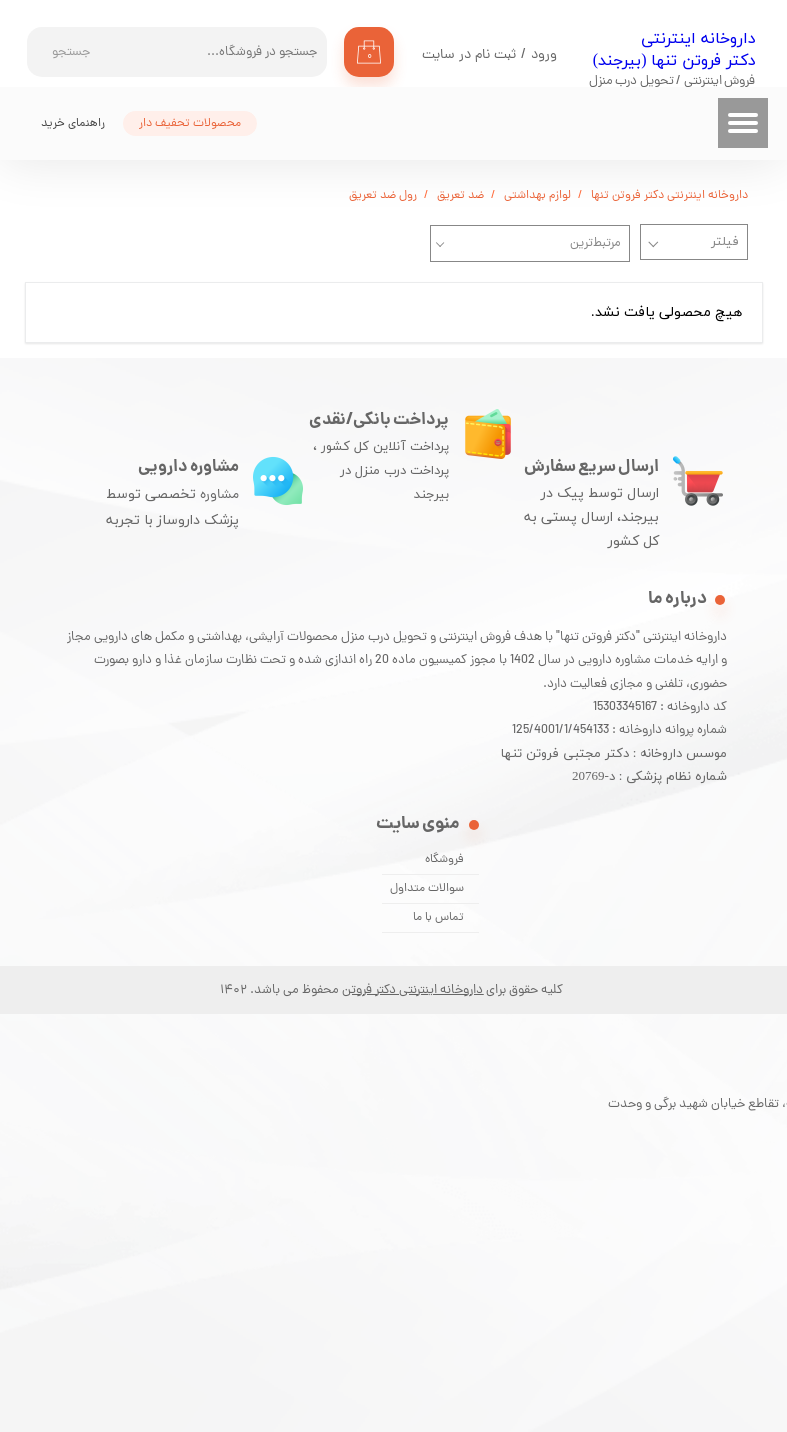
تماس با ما (438, 918)
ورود (544, 55)
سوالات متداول (427, 889)
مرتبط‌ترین (595, 243)
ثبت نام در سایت (469, 55)
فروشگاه (444, 860)
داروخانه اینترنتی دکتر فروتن (412, 990)
